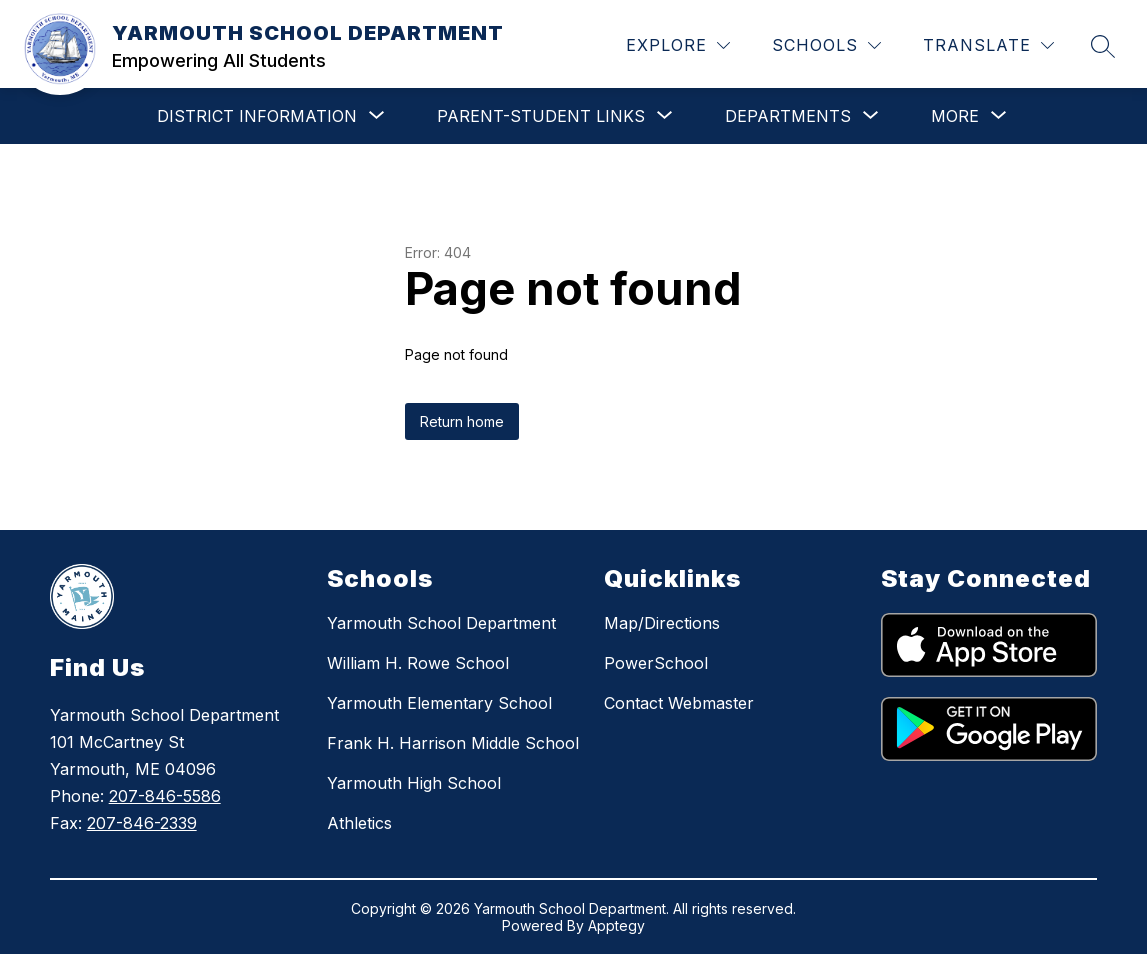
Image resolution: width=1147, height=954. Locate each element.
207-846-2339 (142, 823)
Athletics (359, 823)
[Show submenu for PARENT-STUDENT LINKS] (541, 116)
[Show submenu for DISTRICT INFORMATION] (257, 116)
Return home (462, 421)
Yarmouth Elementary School (439, 703)
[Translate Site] (988, 45)
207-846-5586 (165, 796)
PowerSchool (656, 663)
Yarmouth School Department (441, 623)
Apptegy (616, 925)
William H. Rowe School (418, 663)
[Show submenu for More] (955, 116)
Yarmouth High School (414, 783)
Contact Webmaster (679, 703)
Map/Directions (662, 623)
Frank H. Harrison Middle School (453, 743)
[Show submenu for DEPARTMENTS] (788, 116)
